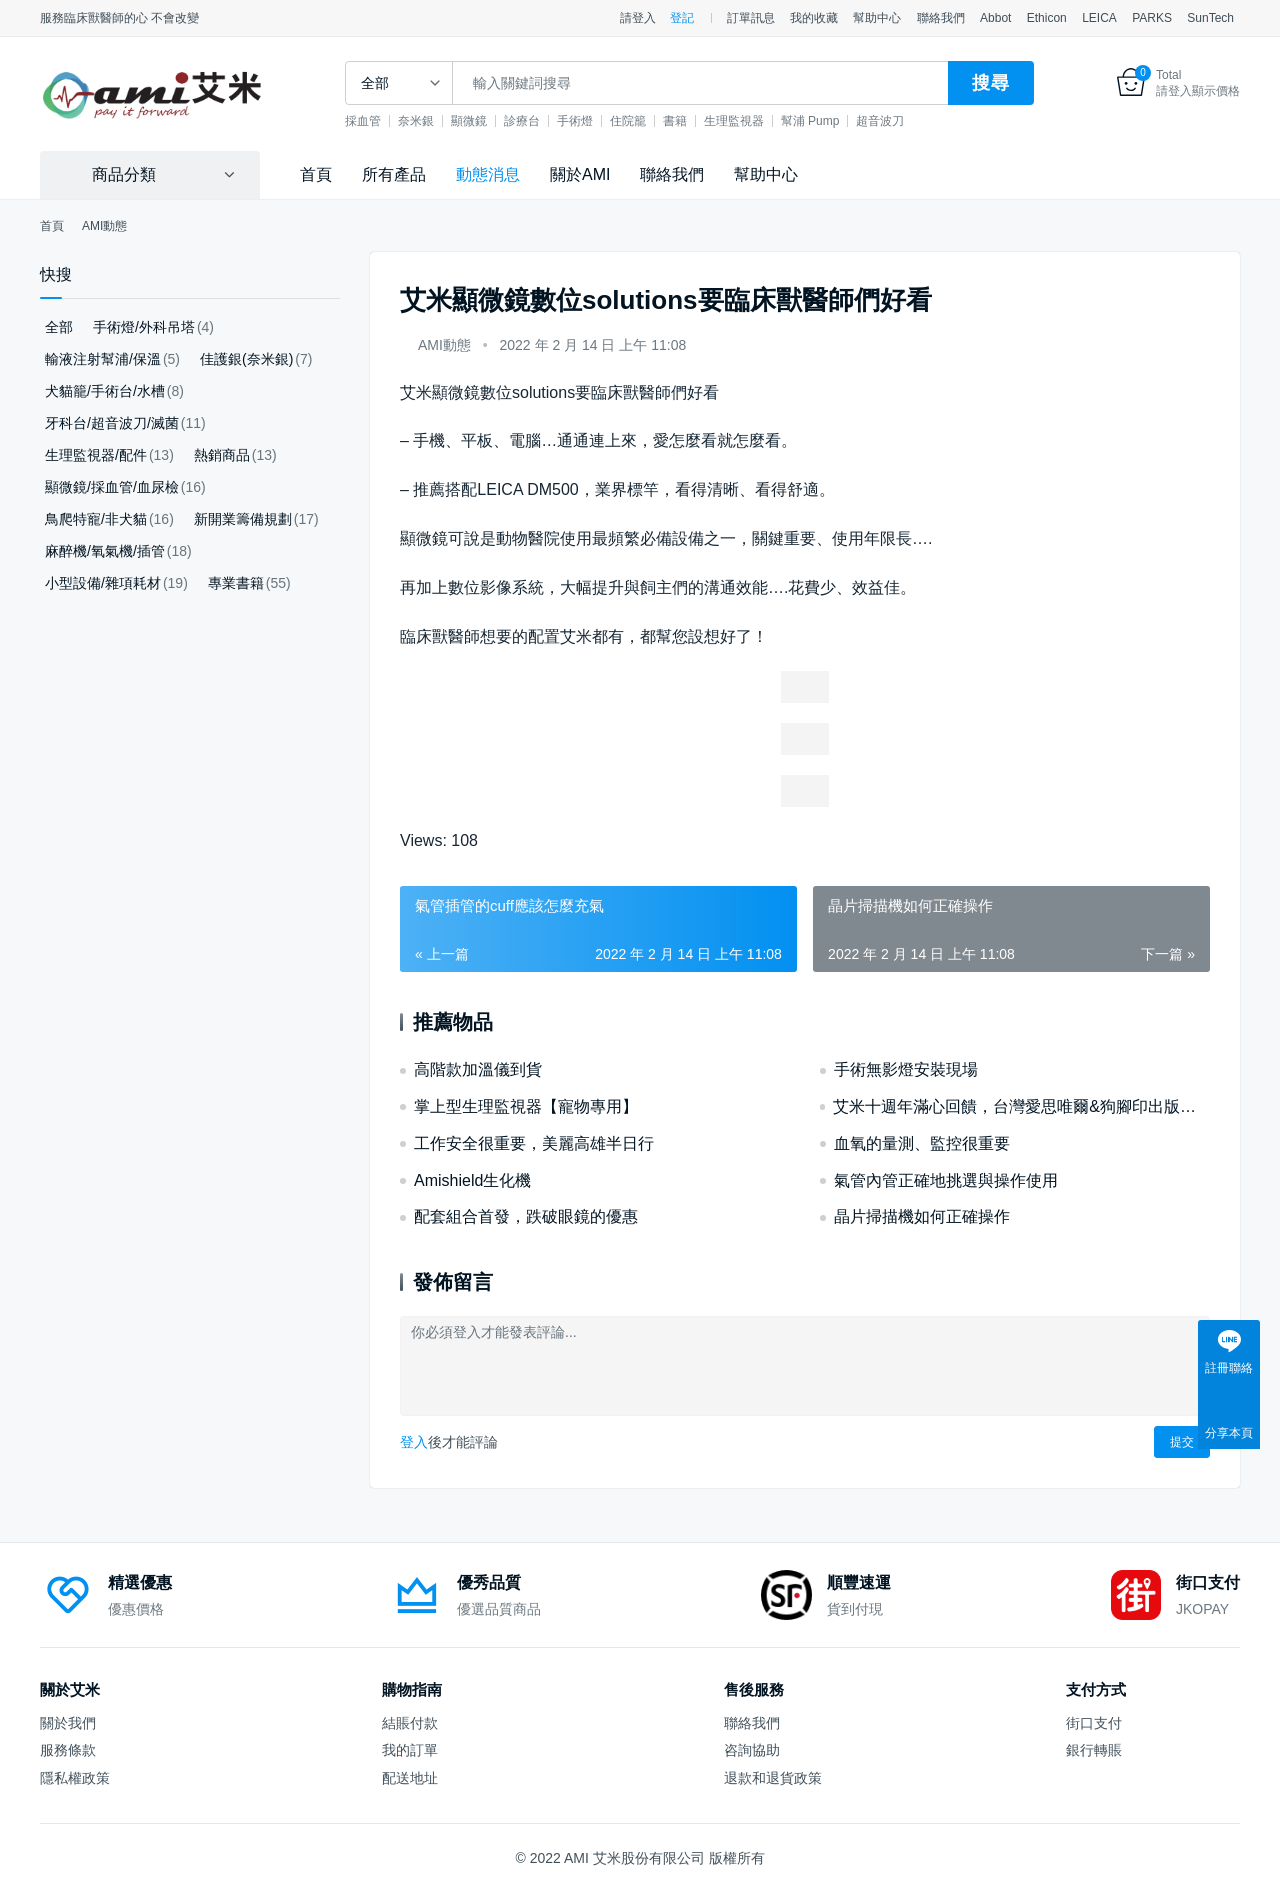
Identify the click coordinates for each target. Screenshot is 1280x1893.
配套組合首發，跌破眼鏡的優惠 (526, 1216)
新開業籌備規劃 (243, 519)
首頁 (316, 174)
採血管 (385, 121)
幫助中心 (877, 18)
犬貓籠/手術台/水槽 (105, 391)
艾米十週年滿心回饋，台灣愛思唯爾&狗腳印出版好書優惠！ (1021, 1106)
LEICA (1099, 18)
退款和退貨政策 (773, 1778)
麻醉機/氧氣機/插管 (105, 551)
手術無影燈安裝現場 (906, 1069)
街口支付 (1094, 1723)
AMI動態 (444, 345)
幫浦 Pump (832, 121)
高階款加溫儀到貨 (478, 1069)
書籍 (697, 121)
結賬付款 (410, 1723)
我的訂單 (410, 1750)
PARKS (1152, 18)
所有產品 (394, 174)
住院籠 (650, 121)
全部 (59, 327)
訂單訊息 (751, 18)
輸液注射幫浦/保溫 (103, 359)
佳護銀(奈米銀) (246, 359)
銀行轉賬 (1094, 1750)
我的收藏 (814, 18)
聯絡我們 (941, 18)
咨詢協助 (752, 1750)
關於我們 (68, 1723)
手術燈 (597, 121)
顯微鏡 (491, 121)
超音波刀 (902, 121)
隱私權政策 (75, 1778)
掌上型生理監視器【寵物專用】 (526, 1106)
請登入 (638, 18)
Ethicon (1047, 18)
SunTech (1210, 18)
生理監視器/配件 (96, 455)
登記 (682, 18)
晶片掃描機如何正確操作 (922, 1216)
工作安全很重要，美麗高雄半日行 (534, 1143)
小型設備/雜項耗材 (103, 583)
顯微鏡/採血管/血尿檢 (112, 487)
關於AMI (580, 174)
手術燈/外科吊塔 (144, 327)
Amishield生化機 (472, 1180)
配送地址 (410, 1778)
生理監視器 (756, 121)
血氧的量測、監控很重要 (922, 1143)
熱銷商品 (222, 455)
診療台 (544, 121)
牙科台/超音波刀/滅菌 (112, 423)
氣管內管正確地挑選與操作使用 (946, 1180)
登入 (414, 1442)
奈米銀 (438, 121)
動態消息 (488, 174)
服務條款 (68, 1750)
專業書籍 (236, 583)
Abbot (995, 18)
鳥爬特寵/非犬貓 (96, 519)
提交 (1182, 1442)
